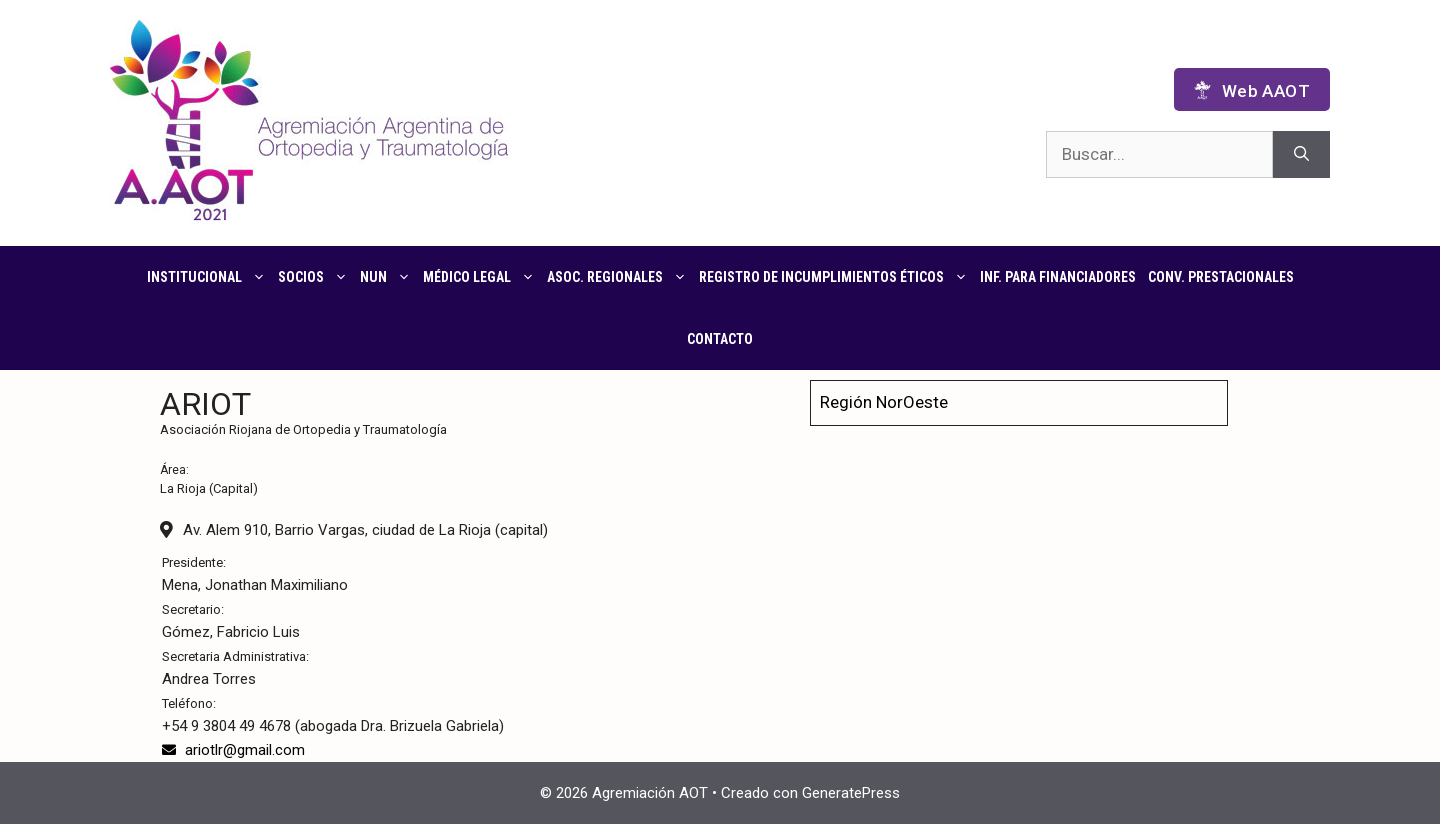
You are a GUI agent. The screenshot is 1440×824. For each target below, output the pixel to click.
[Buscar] (1301, 155)
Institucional (209, 277)
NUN (388, 277)
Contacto (720, 339)
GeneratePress (851, 793)
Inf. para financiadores (1058, 277)
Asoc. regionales (620, 277)
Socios (316, 277)
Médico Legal (482, 277)
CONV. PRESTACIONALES (1221, 277)
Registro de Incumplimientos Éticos (836, 277)
